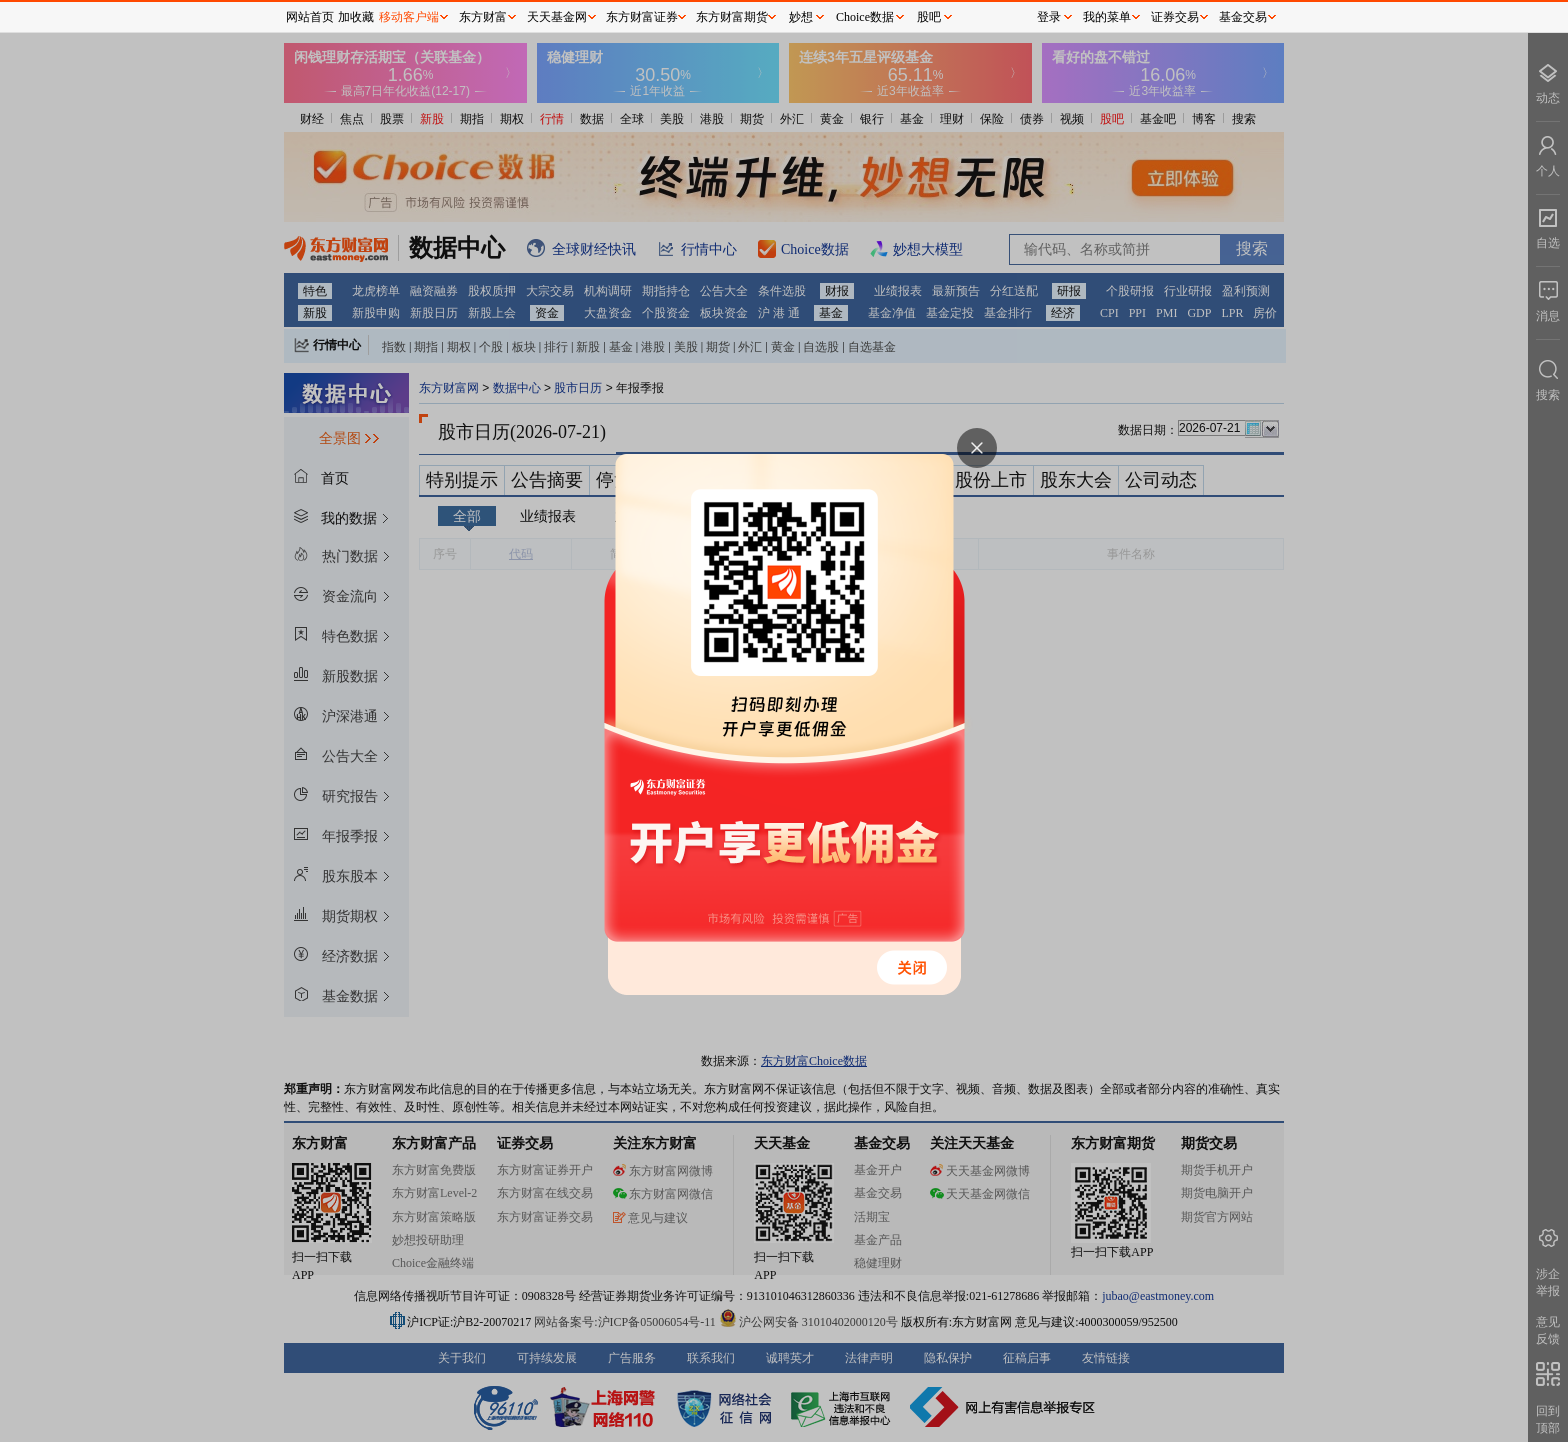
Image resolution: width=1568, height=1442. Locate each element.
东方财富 (483, 17)
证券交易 (1175, 17)
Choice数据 (865, 17)
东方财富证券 (642, 17)
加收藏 (356, 17)
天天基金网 (557, 17)
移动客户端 (409, 17)
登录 (1049, 17)
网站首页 (310, 17)
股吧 (929, 17)
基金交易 (1243, 17)
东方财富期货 (732, 17)
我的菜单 (1107, 17)
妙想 (801, 17)
